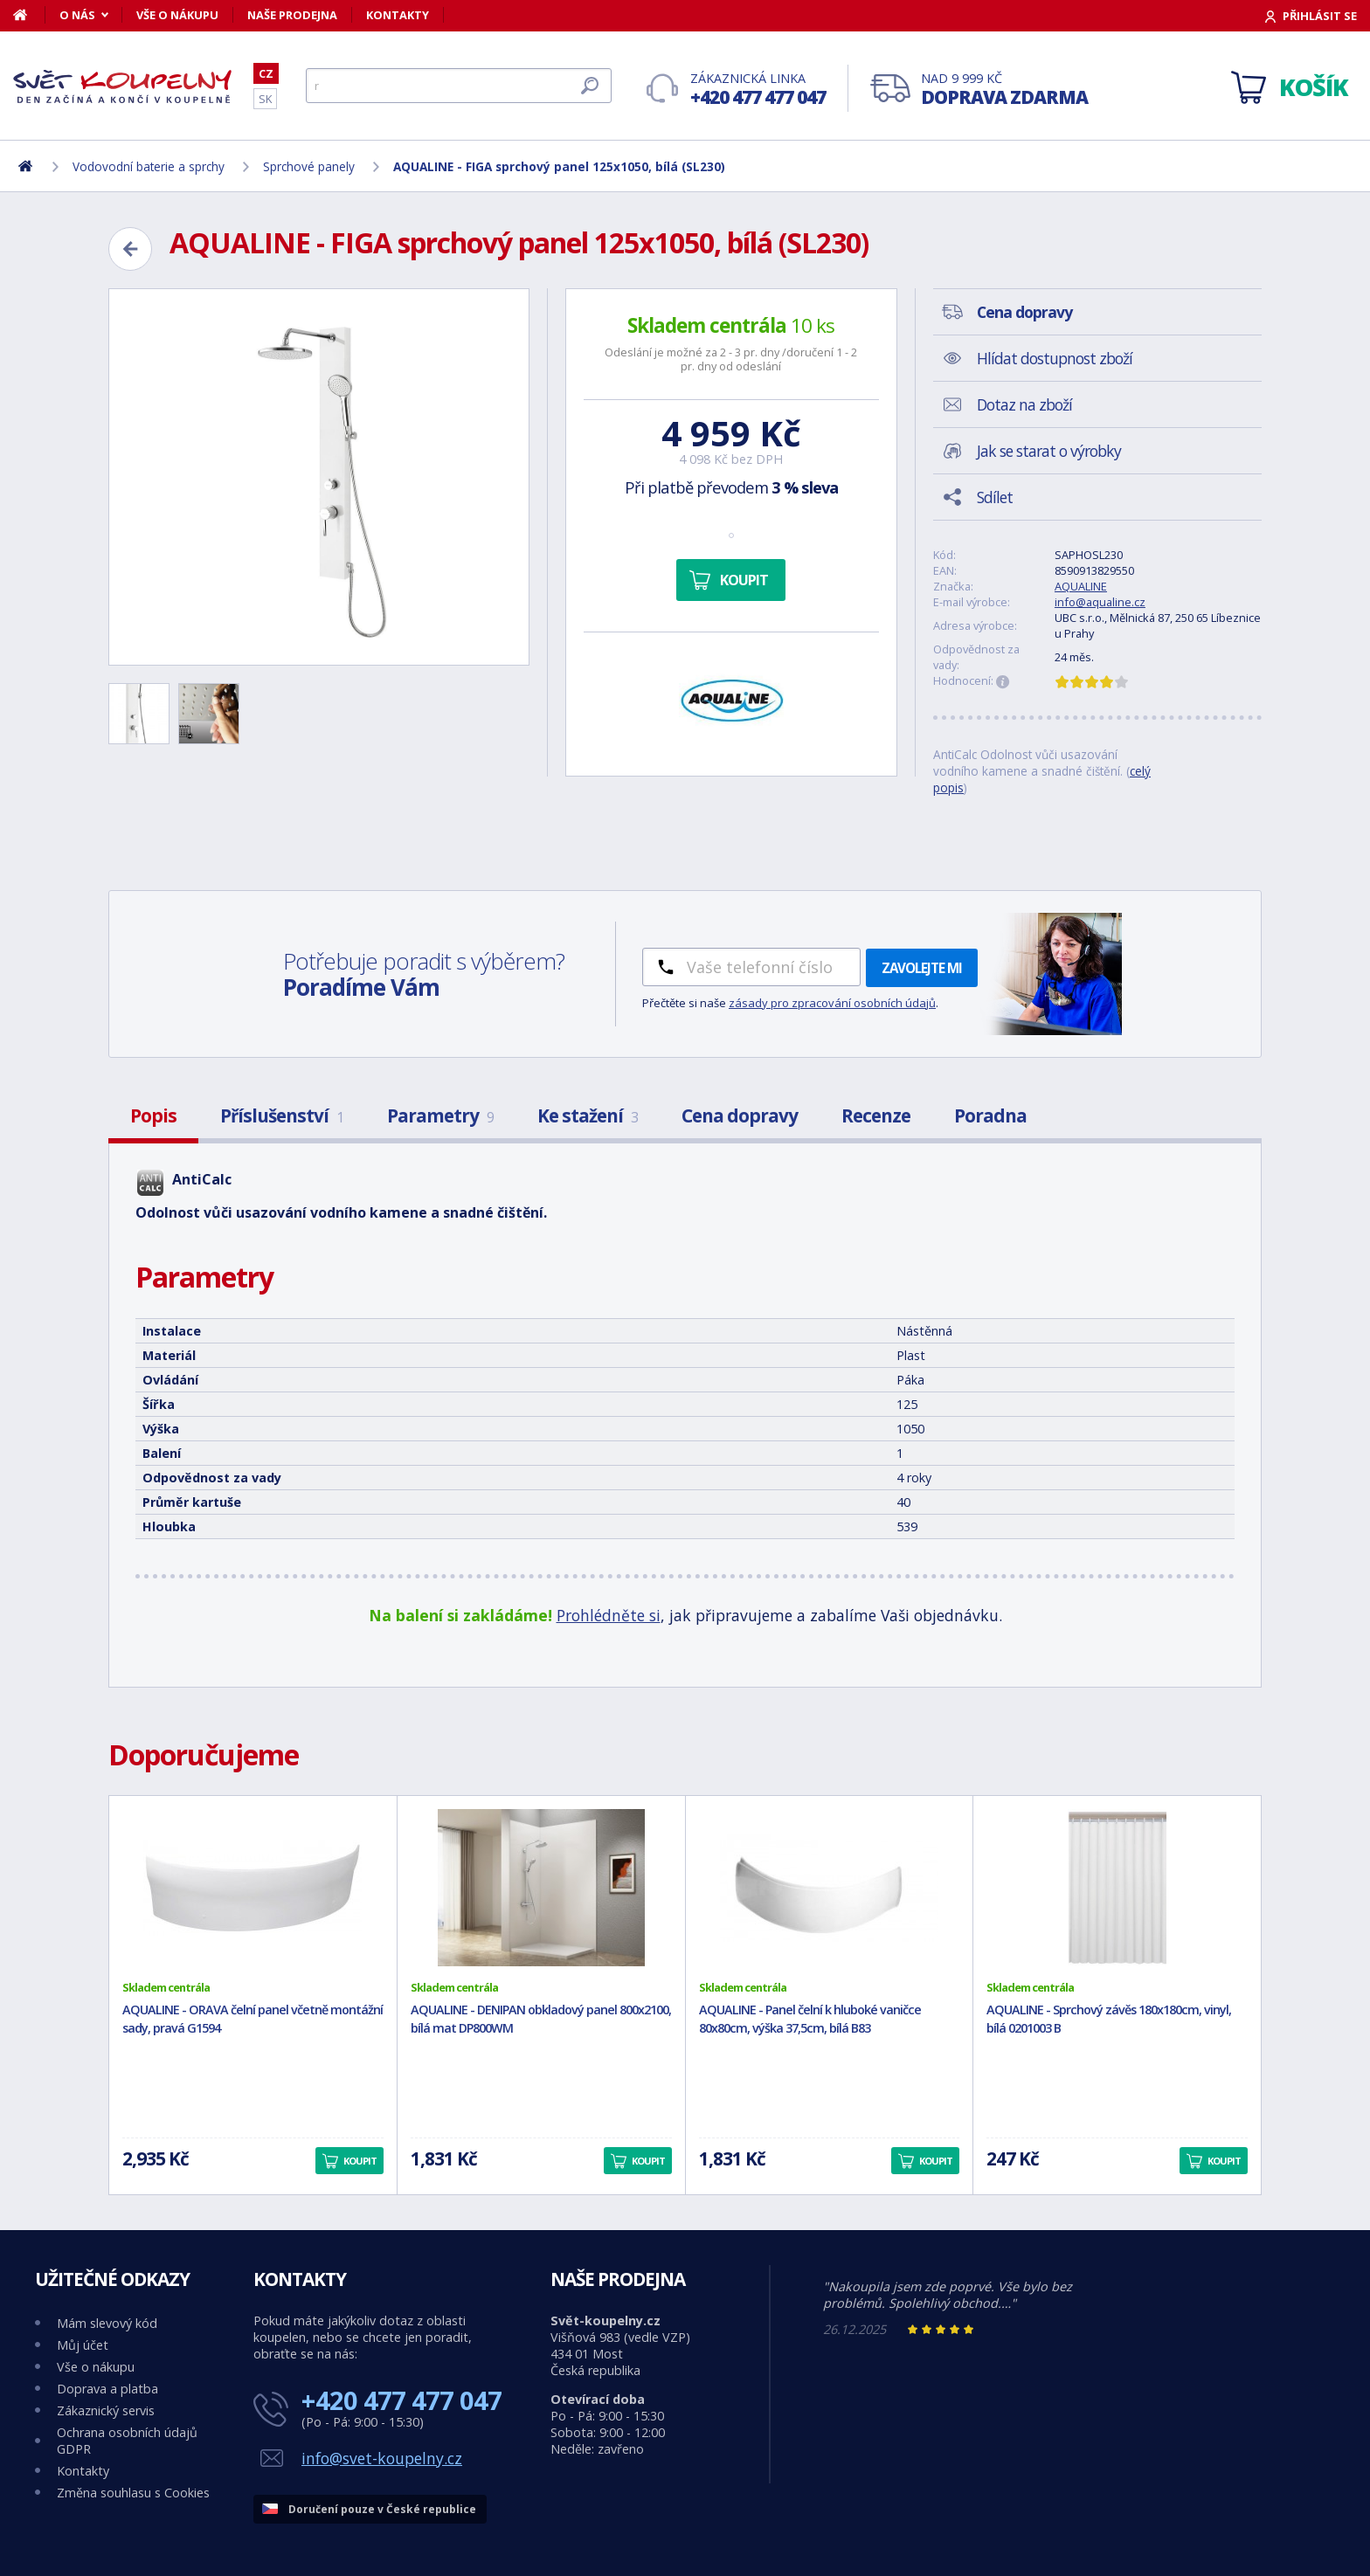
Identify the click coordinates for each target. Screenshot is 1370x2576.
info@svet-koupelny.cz (381, 2458)
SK (265, 99)
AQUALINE (1081, 586)
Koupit (744, 580)
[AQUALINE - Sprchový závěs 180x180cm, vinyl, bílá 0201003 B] (1117, 1887)
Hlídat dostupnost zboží (1054, 358)
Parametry (440, 1115)
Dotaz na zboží (1024, 404)
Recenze (875, 1115)
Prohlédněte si (609, 1615)
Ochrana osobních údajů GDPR (127, 2440)
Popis (153, 1115)
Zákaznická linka (758, 89)
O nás (77, 15)
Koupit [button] (360, 2160)
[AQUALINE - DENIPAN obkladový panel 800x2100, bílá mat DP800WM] (541, 1887)
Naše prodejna (292, 15)
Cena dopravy (740, 1115)
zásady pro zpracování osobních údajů (832, 1003)
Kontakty (397, 15)
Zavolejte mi (922, 968)
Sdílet (995, 497)
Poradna (990, 1115)
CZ (266, 73)
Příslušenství (281, 1115)
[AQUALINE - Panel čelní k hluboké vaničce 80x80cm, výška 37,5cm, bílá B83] (829, 1887)
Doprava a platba (107, 2388)
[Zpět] (130, 249)
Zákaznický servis (106, 2410)
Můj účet (82, 2345)
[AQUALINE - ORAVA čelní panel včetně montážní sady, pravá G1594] (253, 1887)
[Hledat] (459, 85)
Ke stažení (587, 1115)
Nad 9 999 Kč (1004, 89)
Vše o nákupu (177, 15)
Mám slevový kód (107, 2323)
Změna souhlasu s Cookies (133, 2492)
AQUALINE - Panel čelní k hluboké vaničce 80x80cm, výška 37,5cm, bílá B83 (810, 2018)
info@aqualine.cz (1100, 602)
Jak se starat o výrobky (1049, 450)
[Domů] (29, 15)
